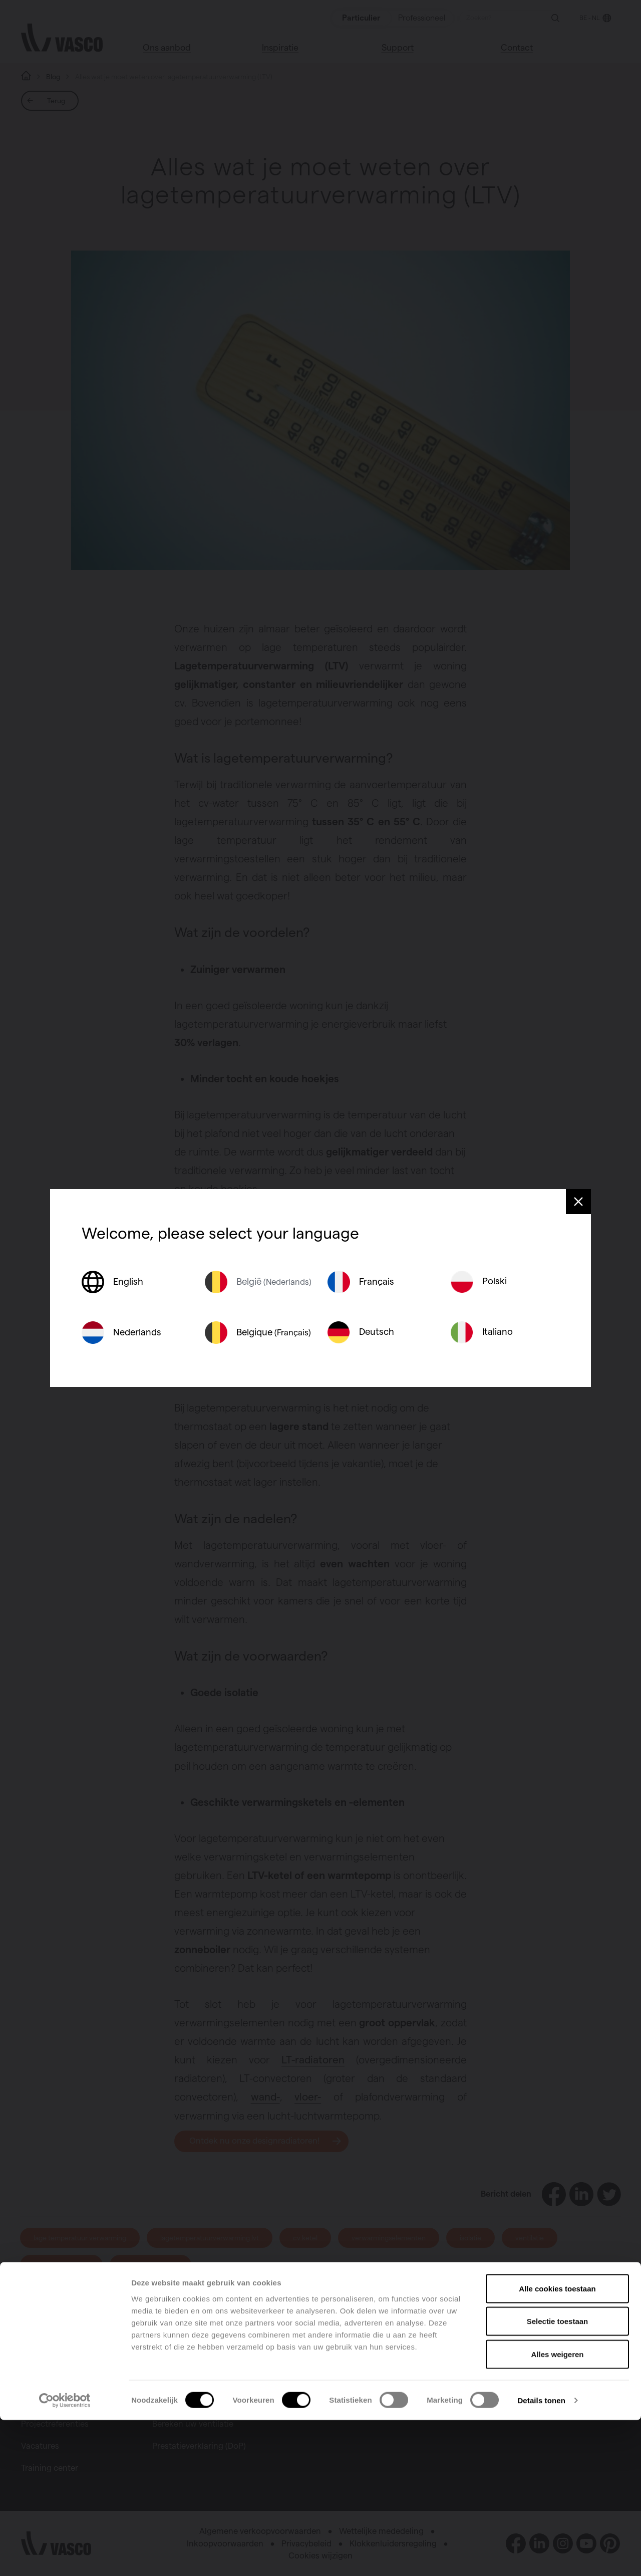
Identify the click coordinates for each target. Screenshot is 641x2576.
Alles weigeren (557, 2510)
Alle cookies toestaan (557, 2444)
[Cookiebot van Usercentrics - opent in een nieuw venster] (65, 2556)
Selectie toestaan (557, 2477)
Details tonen (541, 2556)
